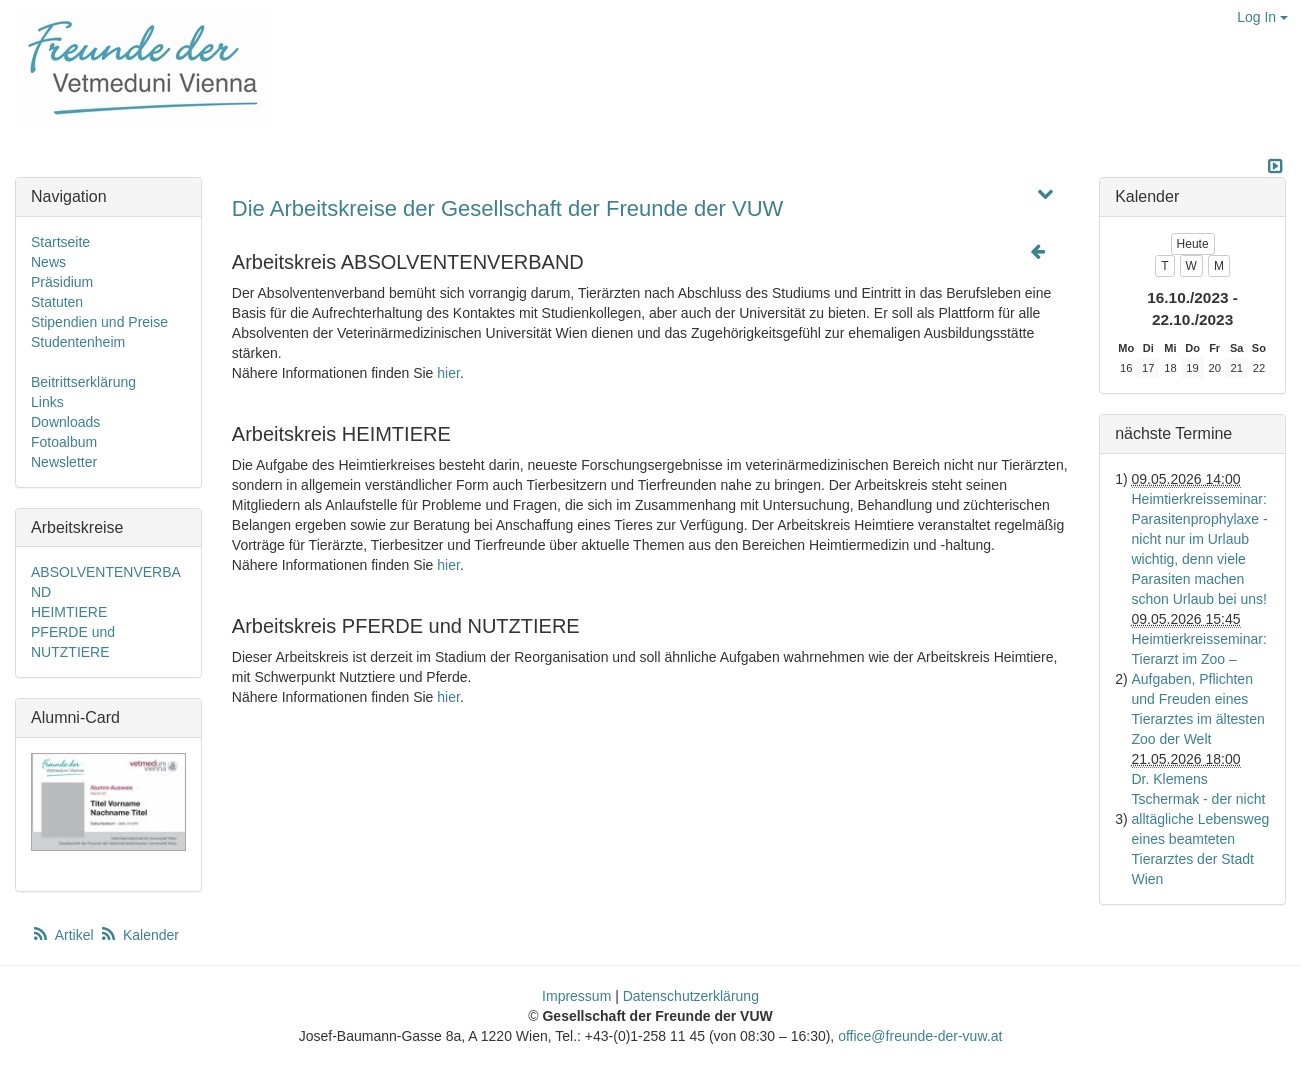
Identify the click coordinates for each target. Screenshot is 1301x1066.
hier (448, 373)
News (48, 262)
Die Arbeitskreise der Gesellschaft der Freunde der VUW (507, 208)
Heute (1193, 244)
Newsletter (64, 462)
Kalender (139, 935)
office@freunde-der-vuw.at (920, 1036)
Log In (1262, 17)
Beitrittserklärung (83, 382)
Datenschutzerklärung (691, 996)
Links (47, 402)
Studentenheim (78, 342)
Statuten (57, 302)
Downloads (65, 422)
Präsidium (62, 282)
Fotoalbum (64, 442)
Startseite (60, 242)
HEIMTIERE (69, 612)
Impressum (576, 996)
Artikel (64, 935)
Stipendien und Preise (99, 322)
